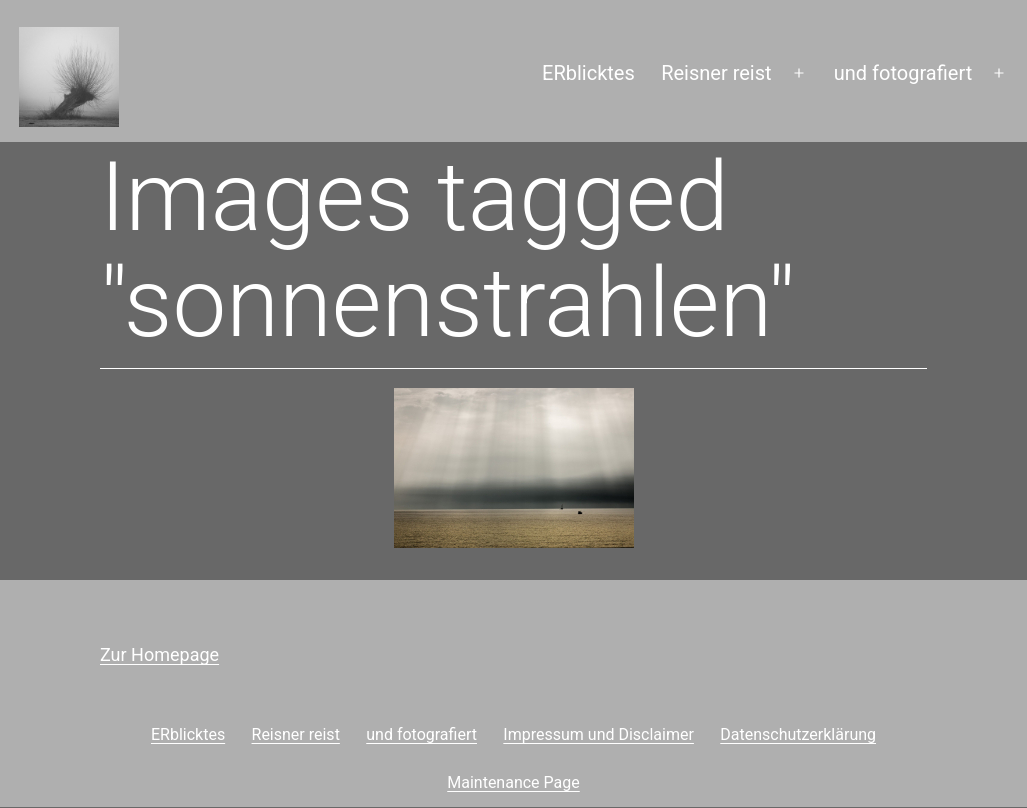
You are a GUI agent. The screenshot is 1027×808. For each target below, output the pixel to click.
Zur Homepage (159, 654)
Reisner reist (716, 73)
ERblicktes (588, 73)
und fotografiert (903, 73)
